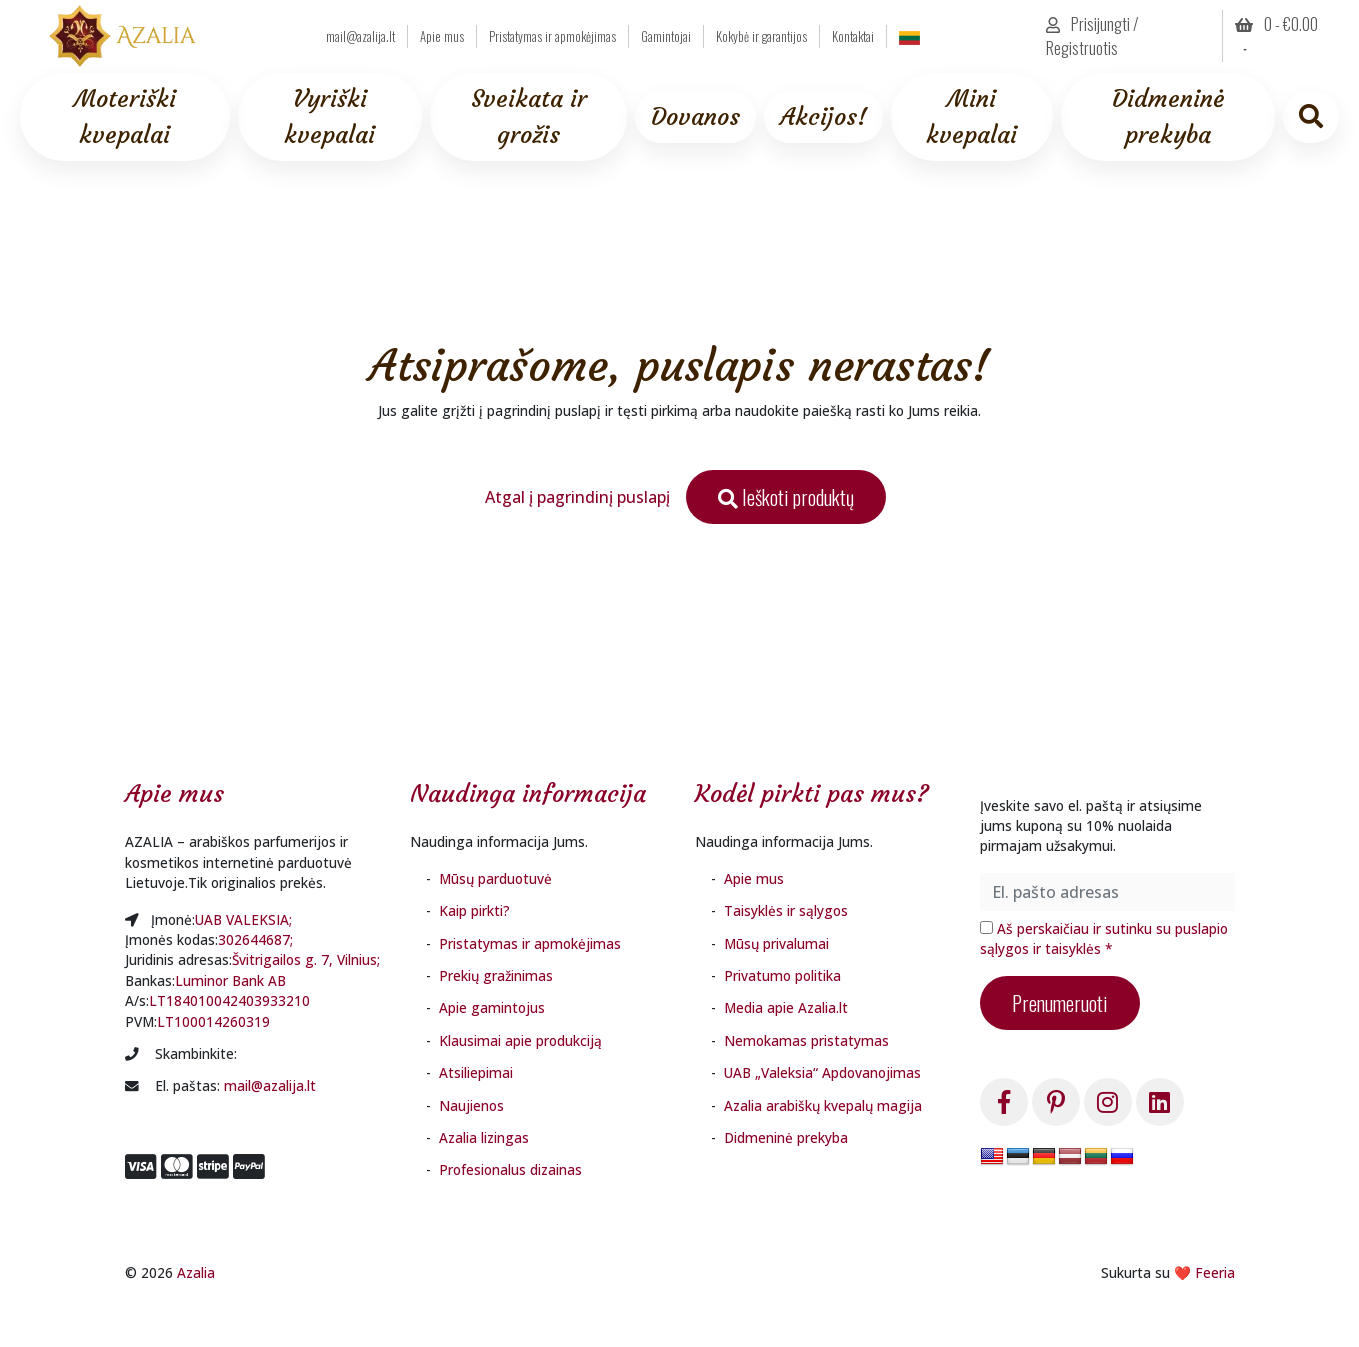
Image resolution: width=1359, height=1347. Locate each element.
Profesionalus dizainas (510, 1169)
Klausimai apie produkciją (520, 1040)
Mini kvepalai (971, 117)
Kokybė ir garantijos (761, 36)
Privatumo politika (782, 975)
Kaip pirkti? (474, 910)
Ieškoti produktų (786, 497)
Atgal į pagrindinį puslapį (577, 497)
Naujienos (471, 1105)
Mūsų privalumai (776, 943)
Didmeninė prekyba (1168, 117)
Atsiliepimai (476, 1072)
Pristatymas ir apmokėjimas (552, 36)
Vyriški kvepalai (329, 117)
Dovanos (695, 117)
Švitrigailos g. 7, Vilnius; (306, 959)
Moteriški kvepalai (125, 117)
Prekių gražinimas (496, 975)
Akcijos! (823, 117)
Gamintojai (666, 36)
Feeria (1215, 1272)
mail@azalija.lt (360, 36)
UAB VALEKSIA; (243, 919)
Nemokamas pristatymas (806, 1040)
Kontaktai (853, 36)
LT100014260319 (213, 1021)
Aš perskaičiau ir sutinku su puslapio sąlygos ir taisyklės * (1104, 938)
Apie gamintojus (492, 1007)
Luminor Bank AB (230, 980)
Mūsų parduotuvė (495, 878)
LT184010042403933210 (229, 1000)
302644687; (255, 939)
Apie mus (442, 36)
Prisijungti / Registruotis (1092, 36)
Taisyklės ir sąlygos (786, 910)
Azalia (196, 1272)
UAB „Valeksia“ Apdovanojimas (822, 1072)
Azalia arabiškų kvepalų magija (823, 1105)
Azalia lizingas (484, 1137)
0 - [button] (1276, 24)
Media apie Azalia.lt (786, 1007)
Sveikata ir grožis (529, 117)
